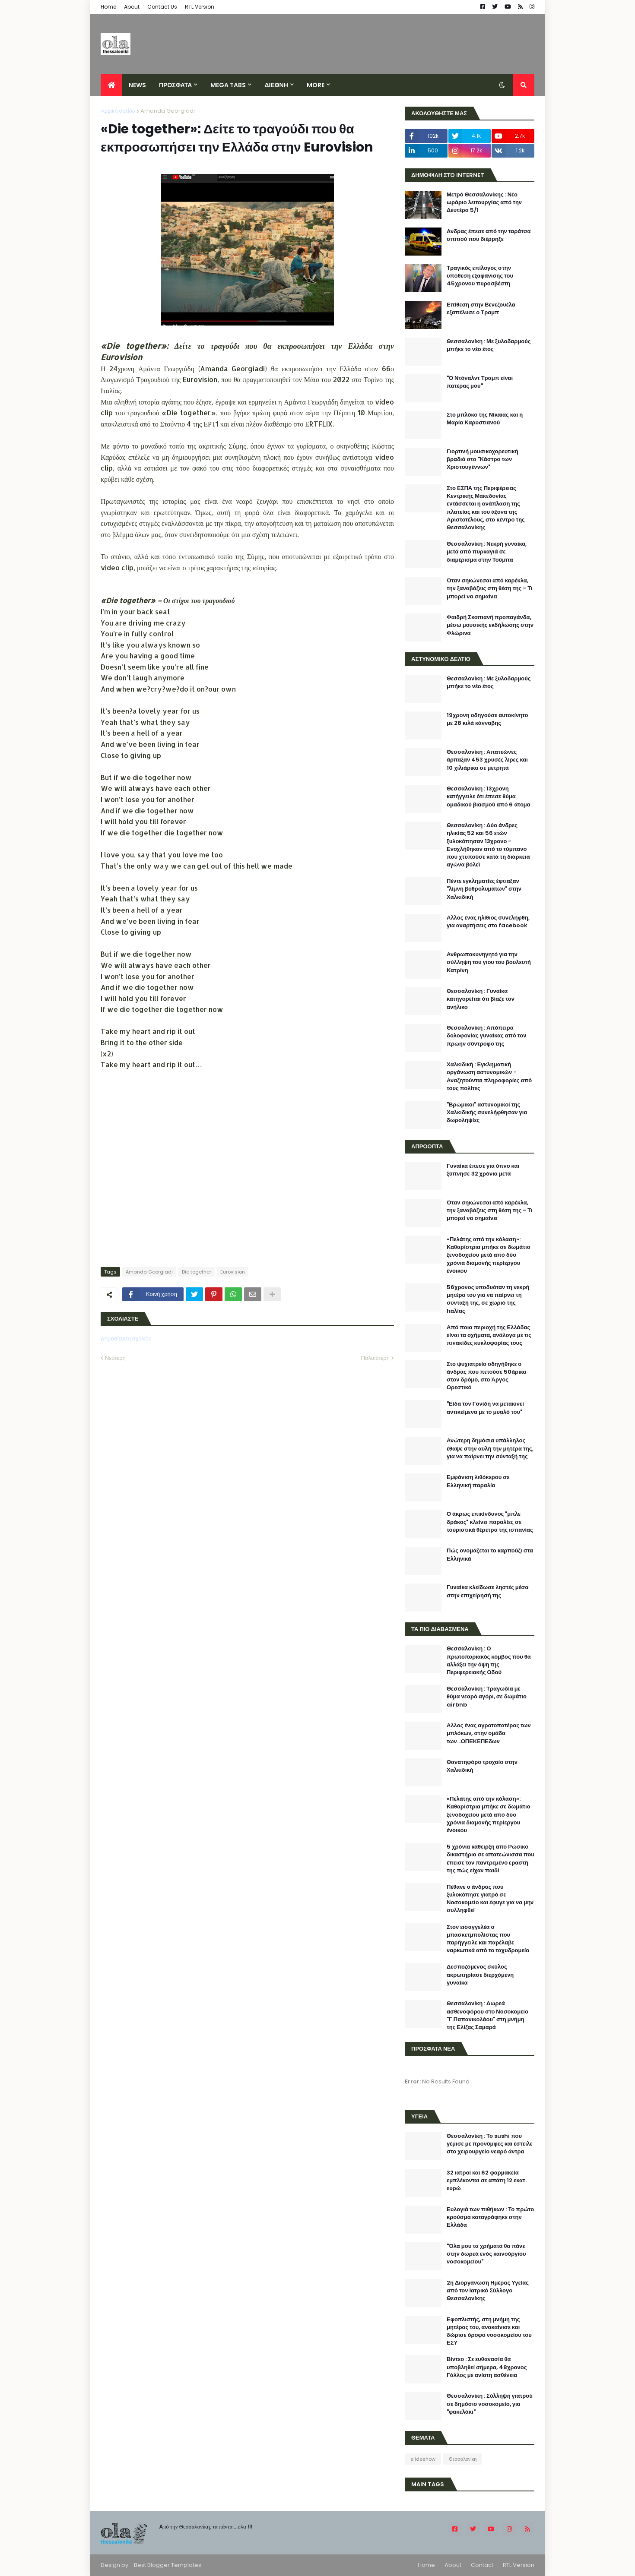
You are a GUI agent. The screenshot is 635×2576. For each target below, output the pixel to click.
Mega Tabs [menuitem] (228, 85)
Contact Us (162, 6)
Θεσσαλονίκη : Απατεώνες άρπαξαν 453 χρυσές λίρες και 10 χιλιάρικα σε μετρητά (487, 759)
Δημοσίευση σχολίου (126, 1338)
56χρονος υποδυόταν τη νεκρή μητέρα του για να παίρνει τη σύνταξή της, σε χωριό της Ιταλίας (488, 1299)
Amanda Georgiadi (167, 111)
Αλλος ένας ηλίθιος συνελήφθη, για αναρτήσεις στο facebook (488, 921)
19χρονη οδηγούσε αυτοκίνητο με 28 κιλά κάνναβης (487, 719)
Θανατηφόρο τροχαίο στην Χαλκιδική (482, 1766)
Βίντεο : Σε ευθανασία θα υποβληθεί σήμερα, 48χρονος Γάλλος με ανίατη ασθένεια (487, 2367)
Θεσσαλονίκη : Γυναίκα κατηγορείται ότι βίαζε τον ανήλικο (480, 999)
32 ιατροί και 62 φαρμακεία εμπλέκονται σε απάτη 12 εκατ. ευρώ (487, 2180)
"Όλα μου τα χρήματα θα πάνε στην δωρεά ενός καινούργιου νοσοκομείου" (486, 2254)
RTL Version (199, 6)
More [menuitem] (315, 85)
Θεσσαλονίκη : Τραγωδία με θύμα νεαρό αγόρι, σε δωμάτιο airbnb (487, 1696)
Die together (196, 1271)
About (132, 6)
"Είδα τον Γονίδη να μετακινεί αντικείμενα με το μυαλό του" (485, 1408)
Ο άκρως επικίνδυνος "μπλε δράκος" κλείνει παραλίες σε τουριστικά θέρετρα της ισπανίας (490, 1521)
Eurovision (232, 1271)
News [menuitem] (137, 85)
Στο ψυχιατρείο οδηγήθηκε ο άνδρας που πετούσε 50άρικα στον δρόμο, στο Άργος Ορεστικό (487, 1376)
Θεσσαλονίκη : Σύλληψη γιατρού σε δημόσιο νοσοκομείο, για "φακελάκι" (490, 2403)
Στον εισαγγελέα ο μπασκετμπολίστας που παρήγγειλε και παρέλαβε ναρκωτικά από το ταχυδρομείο (488, 1939)
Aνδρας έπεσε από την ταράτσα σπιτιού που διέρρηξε (489, 235)
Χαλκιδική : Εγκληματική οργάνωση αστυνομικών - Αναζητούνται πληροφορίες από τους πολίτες (489, 1076)
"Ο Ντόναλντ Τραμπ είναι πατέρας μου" (480, 382)
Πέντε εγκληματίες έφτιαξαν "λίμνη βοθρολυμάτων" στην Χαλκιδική (484, 889)
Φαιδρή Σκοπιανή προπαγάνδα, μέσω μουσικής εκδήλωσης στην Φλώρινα (490, 625)
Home (108, 6)
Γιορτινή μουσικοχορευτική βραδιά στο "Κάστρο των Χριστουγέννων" (482, 459)
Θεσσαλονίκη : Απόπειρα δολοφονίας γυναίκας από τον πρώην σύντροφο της (486, 1035)
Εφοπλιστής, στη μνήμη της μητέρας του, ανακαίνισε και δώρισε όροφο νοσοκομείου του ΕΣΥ (489, 2331)
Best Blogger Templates (167, 2565)
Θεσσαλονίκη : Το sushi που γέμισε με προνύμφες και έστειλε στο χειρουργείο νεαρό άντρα (490, 2144)
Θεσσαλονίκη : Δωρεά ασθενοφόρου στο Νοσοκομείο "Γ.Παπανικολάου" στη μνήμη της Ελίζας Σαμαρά (487, 2015)
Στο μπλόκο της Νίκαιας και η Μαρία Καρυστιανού (485, 419)
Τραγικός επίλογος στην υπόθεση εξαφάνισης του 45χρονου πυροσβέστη (480, 276)
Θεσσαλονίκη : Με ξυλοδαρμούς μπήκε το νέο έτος (489, 345)
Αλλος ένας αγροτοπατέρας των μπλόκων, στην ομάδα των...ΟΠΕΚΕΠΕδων (489, 1733)
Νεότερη (115, 1358)
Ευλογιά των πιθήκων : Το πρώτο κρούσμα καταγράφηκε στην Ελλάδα (490, 2217)
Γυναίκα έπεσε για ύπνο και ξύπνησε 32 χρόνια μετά (483, 1170)
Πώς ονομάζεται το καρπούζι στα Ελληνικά (490, 1554)
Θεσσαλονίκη (462, 2459)
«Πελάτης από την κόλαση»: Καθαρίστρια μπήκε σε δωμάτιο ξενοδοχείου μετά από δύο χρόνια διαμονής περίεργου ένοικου (488, 1255)
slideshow (422, 2459)
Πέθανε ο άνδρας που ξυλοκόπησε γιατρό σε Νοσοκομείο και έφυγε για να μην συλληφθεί (490, 1899)
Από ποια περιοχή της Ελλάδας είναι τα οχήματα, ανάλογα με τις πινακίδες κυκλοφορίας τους (489, 1335)
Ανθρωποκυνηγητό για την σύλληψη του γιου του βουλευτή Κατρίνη (489, 962)
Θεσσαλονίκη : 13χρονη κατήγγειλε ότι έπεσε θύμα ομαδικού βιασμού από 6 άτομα (488, 796)
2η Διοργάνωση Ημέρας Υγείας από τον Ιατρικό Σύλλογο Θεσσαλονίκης (488, 2290)
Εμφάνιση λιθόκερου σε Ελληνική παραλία (478, 1481)
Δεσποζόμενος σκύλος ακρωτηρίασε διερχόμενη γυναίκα (480, 1974)
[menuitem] (111, 85)
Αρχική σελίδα (118, 111)
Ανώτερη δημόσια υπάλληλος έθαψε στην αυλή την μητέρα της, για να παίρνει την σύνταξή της (490, 1448)
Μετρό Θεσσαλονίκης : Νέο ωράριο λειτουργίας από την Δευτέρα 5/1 (484, 202)
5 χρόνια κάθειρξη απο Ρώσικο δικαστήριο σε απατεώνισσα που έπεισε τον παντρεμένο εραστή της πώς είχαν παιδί (490, 1858)
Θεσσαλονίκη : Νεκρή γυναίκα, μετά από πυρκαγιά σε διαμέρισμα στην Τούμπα (487, 551)
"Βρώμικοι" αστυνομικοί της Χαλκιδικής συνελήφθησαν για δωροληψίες (487, 1112)
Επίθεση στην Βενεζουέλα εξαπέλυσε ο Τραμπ (481, 308)
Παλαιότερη (375, 1358)
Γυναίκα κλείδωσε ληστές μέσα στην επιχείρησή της (487, 1591)
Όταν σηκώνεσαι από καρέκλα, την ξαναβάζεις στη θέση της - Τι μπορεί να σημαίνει (489, 588)
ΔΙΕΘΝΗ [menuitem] (276, 85)
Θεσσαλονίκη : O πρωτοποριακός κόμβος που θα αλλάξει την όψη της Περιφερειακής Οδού (489, 1660)
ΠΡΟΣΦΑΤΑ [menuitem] (175, 85)
